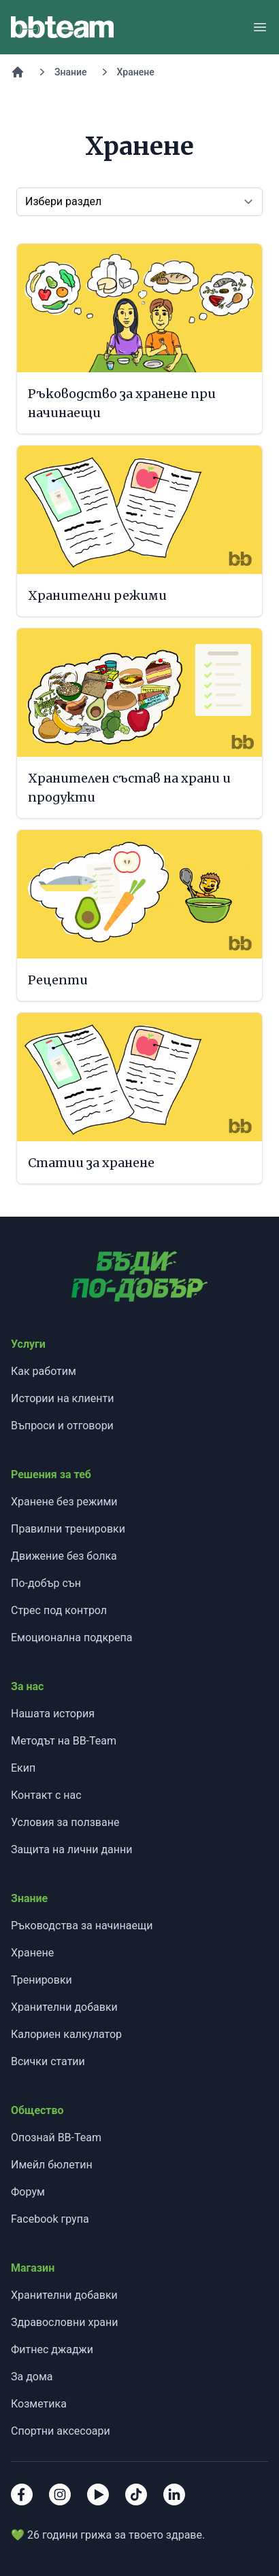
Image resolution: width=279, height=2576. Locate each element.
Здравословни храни (64, 2322)
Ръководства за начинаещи (81, 1925)
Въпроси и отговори (62, 1425)
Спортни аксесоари (60, 2431)
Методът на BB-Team (63, 1740)
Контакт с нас (46, 1795)
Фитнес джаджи (52, 2349)
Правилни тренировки (68, 1528)
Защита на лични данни (71, 1849)
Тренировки (41, 1979)
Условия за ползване (65, 1822)
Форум (28, 2191)
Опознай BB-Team (56, 2137)
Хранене (135, 72)
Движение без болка (64, 1556)
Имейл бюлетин (52, 2164)
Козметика (39, 2403)
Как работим (43, 1371)
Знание (70, 72)
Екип (23, 1767)
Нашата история (53, 1713)
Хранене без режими (64, 1501)
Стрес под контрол (59, 1610)
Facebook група (50, 2219)
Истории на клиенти (62, 1398)
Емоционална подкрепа (72, 1637)
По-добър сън (46, 1583)
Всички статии (48, 2061)
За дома (32, 2376)
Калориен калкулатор (66, 2034)
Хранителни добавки (64, 2007)
